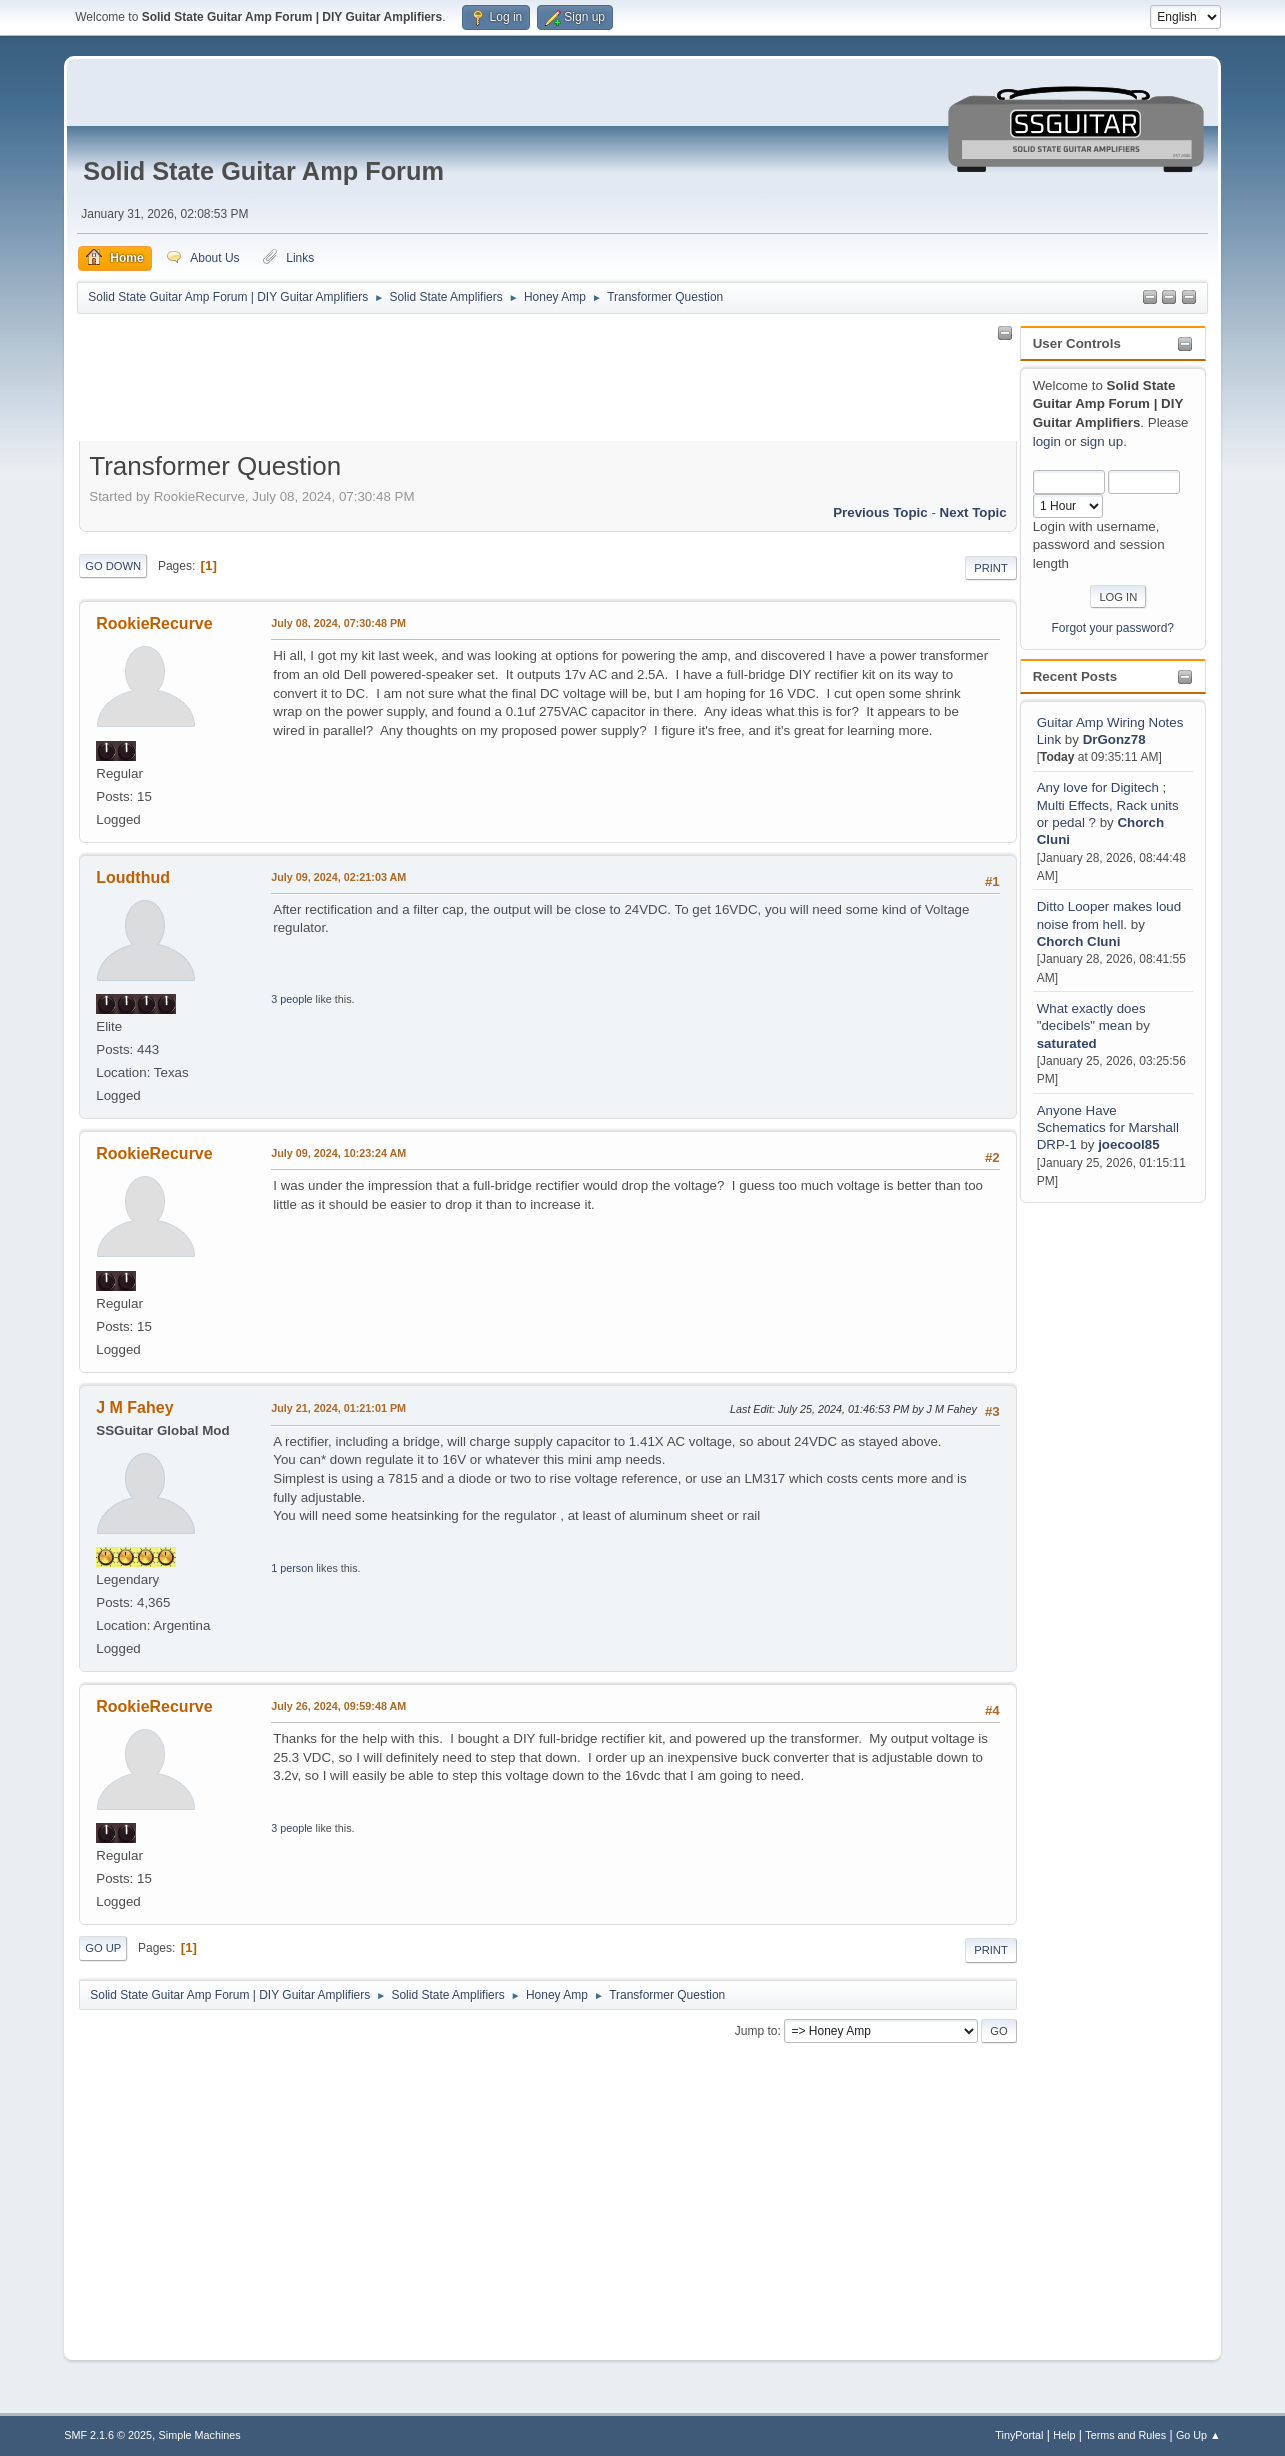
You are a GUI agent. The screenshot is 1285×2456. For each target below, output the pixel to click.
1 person (292, 1568)
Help (1064, 2435)
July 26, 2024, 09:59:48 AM (338, 1706)
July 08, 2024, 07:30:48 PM (338, 623)
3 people (291, 999)
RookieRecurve (154, 623)
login (1047, 441)
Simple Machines (200, 2435)
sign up (1101, 441)
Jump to (756, 2031)
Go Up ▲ (1198, 2435)
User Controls (1077, 343)
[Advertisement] (1100, 1507)
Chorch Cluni (1079, 941)
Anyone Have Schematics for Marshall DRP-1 (1108, 1128)
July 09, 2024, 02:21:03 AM (338, 877)
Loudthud (133, 877)
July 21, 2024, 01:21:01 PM (338, 1408)
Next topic (973, 512)
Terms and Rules (1125, 2435)
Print (991, 568)
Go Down (113, 566)
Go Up (103, 1948)
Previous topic (880, 512)
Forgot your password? (1112, 628)
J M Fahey (134, 1407)
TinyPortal (1019, 2435)
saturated (1067, 1043)
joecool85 (1128, 1144)
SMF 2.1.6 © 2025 (108, 2435)
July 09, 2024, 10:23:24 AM (338, 1153)
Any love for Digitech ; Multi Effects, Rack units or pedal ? (1108, 805)
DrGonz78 (1114, 739)
